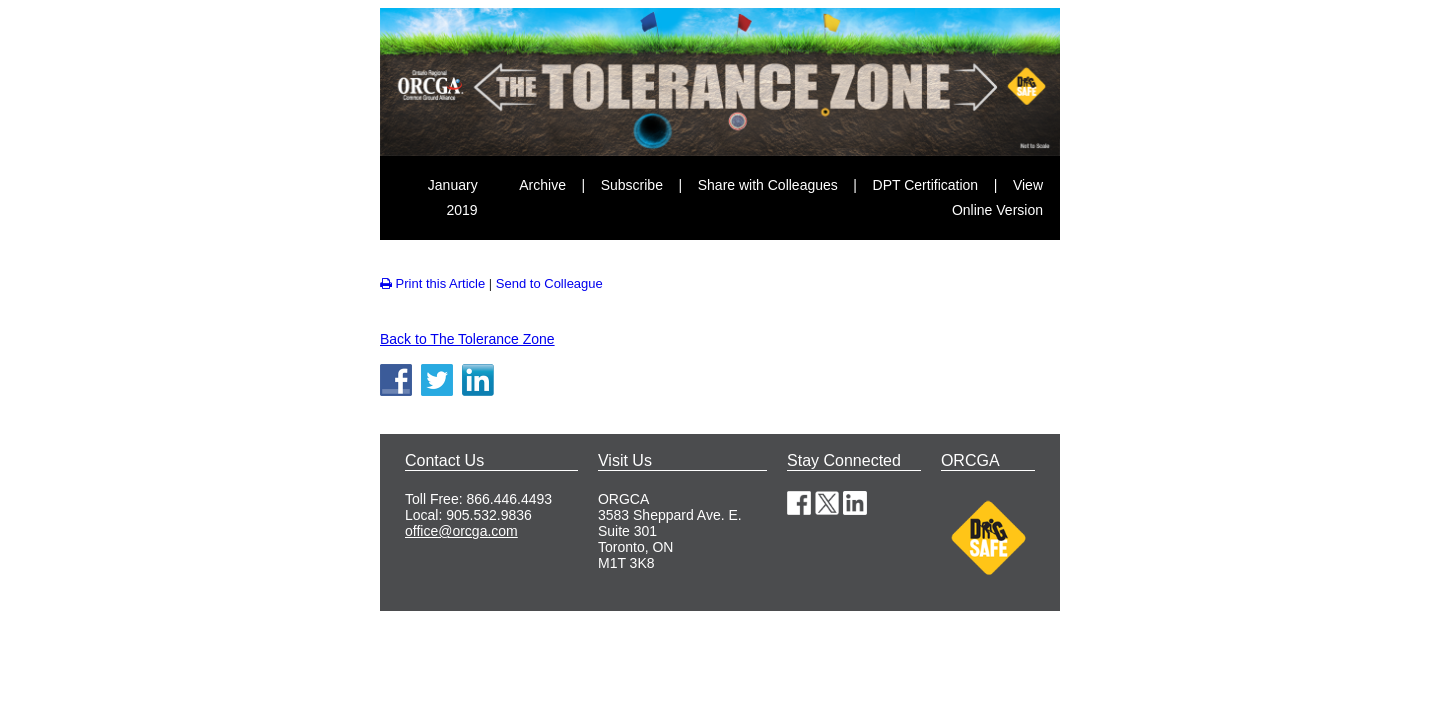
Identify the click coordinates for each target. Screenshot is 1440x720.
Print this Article (432, 283)
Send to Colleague (549, 283)
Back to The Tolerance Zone (467, 339)
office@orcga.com (461, 531)
